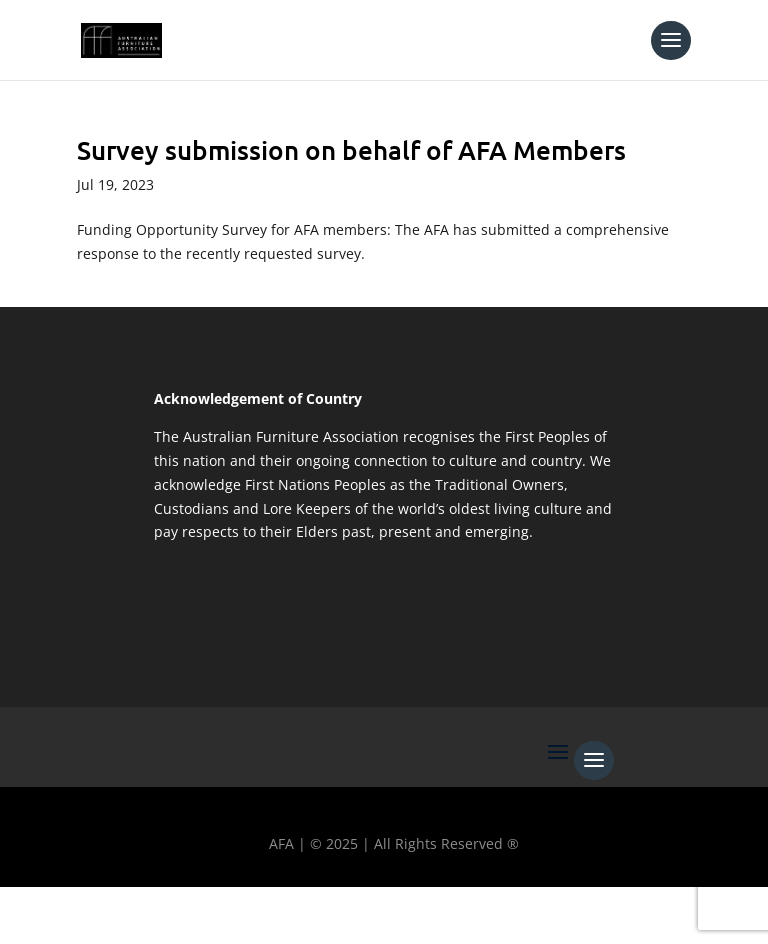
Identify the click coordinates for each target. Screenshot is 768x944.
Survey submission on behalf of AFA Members (351, 149)
